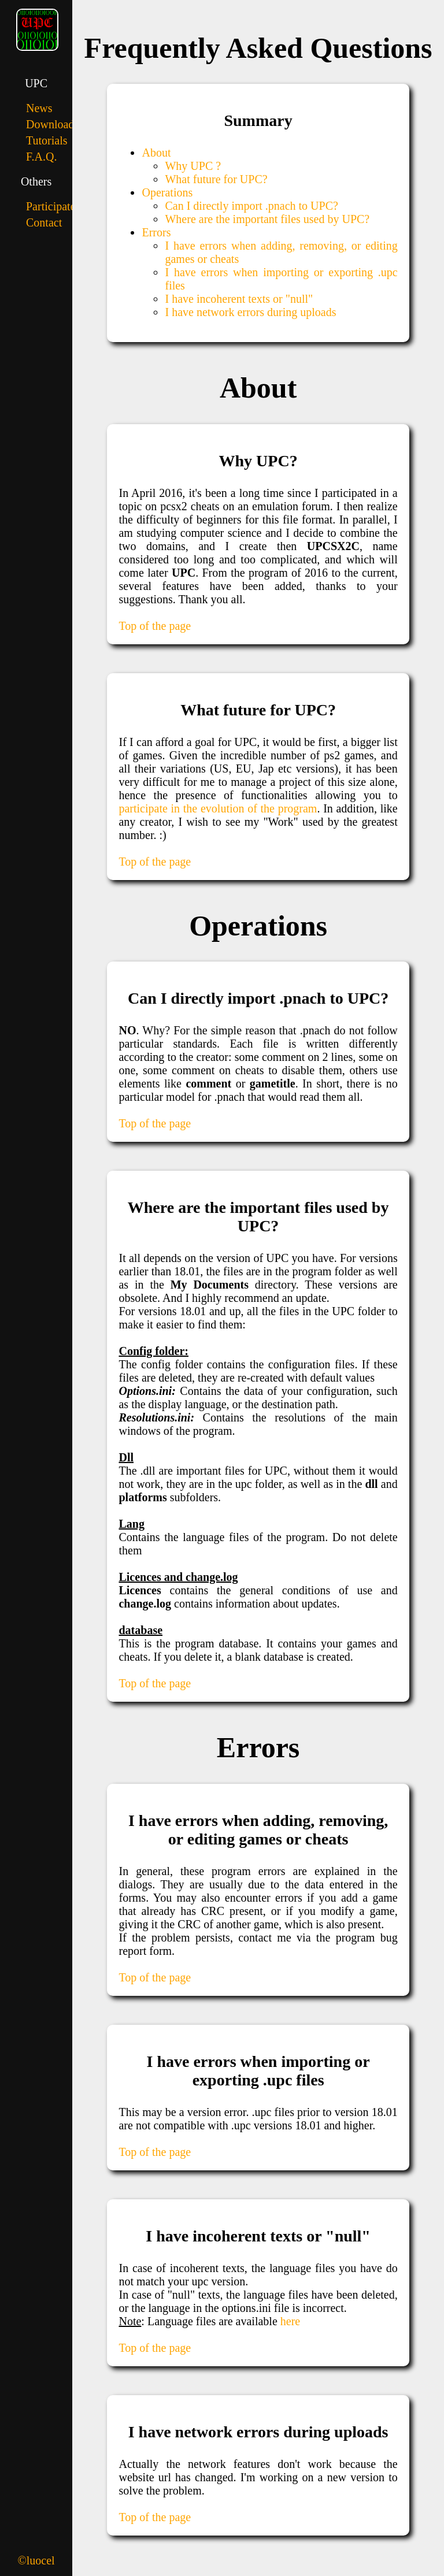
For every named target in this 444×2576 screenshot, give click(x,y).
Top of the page (155, 625)
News (39, 108)
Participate (51, 206)
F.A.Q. (41, 156)
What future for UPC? (216, 179)
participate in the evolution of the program (218, 808)
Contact (44, 222)
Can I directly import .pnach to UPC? (251, 205)
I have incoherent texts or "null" (239, 298)
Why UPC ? (193, 165)
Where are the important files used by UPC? (267, 219)
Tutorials (47, 140)
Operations (167, 192)
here (290, 2321)
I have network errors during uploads (250, 312)
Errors (156, 232)
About (156, 152)
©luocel (36, 2560)
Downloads (52, 124)
